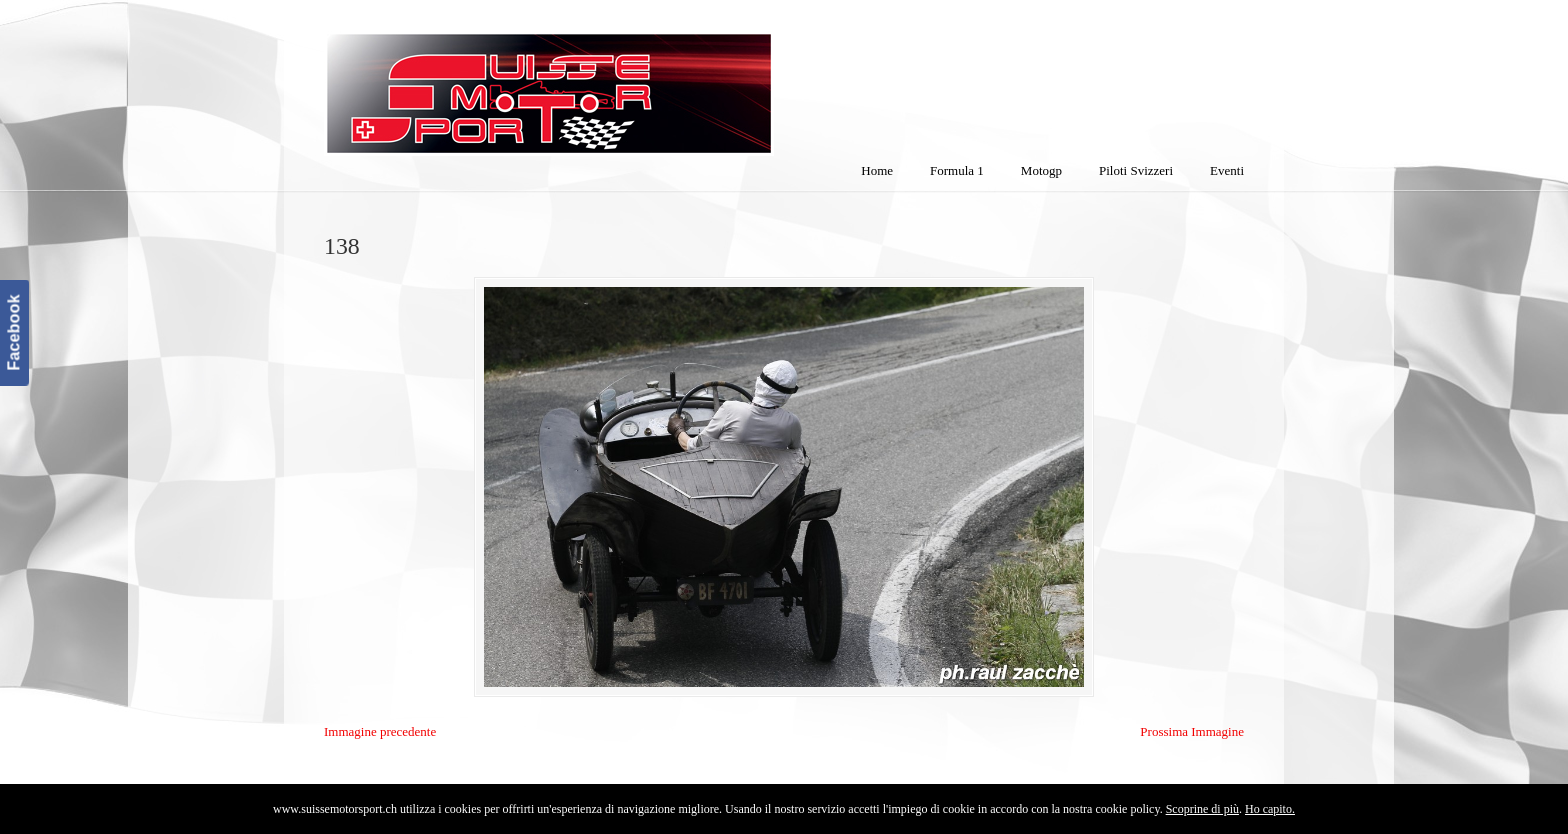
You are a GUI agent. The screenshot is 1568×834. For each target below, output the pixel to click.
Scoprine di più (1202, 809)
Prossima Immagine (1192, 731)
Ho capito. (1270, 809)
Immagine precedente (380, 731)
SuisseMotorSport (633, 81)
